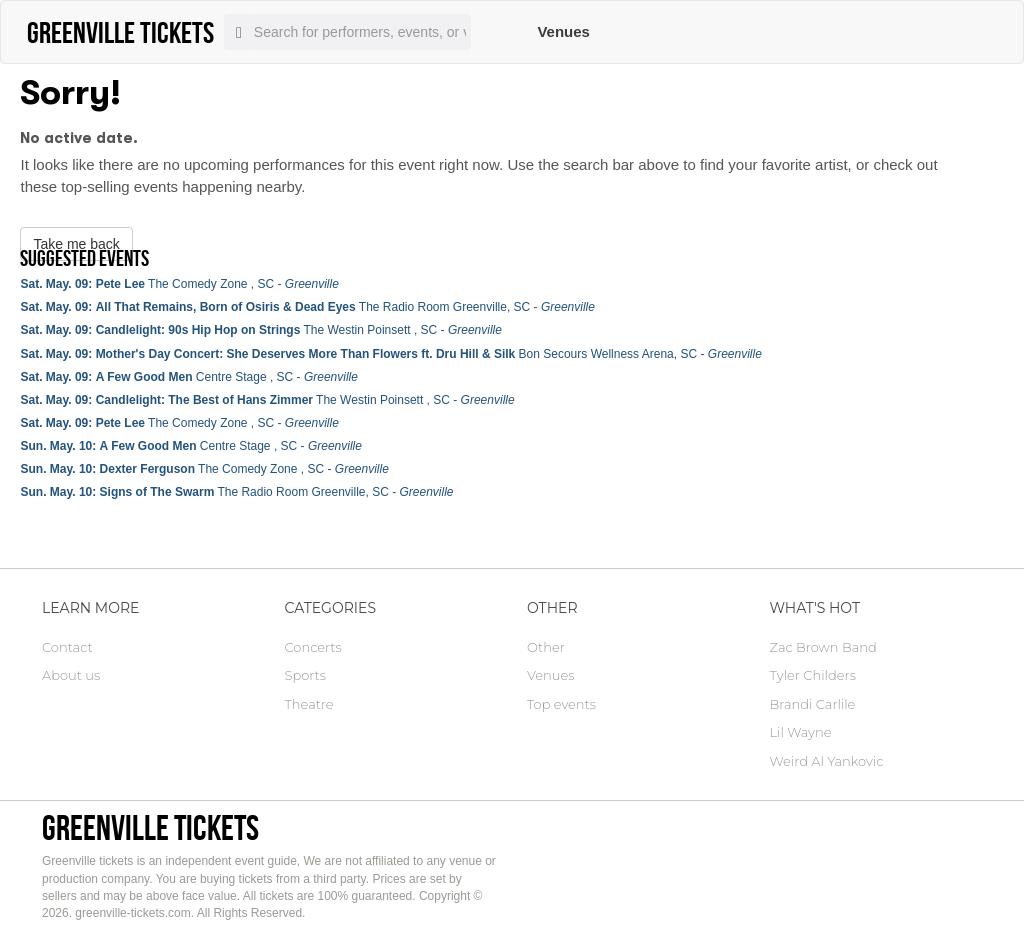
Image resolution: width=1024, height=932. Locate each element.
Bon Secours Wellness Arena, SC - (390, 354)
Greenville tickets (150, 827)
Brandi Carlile (813, 704)
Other (546, 647)
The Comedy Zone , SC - (179, 284)
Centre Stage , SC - (188, 377)
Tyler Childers (813, 675)
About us (71, 675)
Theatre (309, 704)
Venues (563, 31)
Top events (561, 704)
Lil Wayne (801, 732)
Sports (305, 675)
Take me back (76, 244)
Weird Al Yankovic (827, 761)
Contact (67, 647)
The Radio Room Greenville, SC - (307, 307)
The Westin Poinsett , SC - (261, 330)
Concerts (313, 647)
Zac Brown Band (823, 647)
